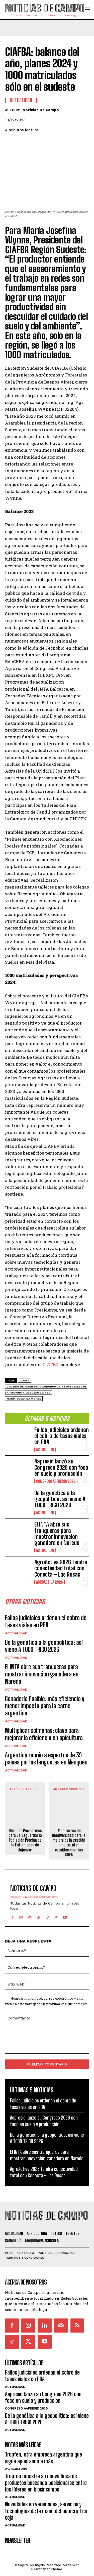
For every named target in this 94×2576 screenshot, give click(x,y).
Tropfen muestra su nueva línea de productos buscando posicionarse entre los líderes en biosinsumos (46, 2483)
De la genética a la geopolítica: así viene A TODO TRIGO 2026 (59, 1499)
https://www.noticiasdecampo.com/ (34, 1897)
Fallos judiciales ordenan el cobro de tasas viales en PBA (61, 1435)
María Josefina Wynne (24, 1398)
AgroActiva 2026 (49, 1582)
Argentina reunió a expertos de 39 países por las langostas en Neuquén (46, 1758)
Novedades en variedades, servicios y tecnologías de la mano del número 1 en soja (46, 2511)
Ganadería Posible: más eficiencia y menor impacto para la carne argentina (44, 1706)
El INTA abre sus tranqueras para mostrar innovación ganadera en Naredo (56, 1533)
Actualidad (45, 1450)
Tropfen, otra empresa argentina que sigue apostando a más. (43, 2457)
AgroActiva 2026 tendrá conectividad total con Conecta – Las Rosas (60, 1568)
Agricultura (16, 2469)
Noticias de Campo (41, 110)
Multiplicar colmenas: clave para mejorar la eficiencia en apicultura (44, 1734)
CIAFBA (51, 1364)
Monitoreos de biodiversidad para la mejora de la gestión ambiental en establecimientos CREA (68, 1842)
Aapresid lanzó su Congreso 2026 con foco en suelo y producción (61, 1467)
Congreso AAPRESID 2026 (56, 1481)
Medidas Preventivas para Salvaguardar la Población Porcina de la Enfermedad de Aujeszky (25, 1840)
